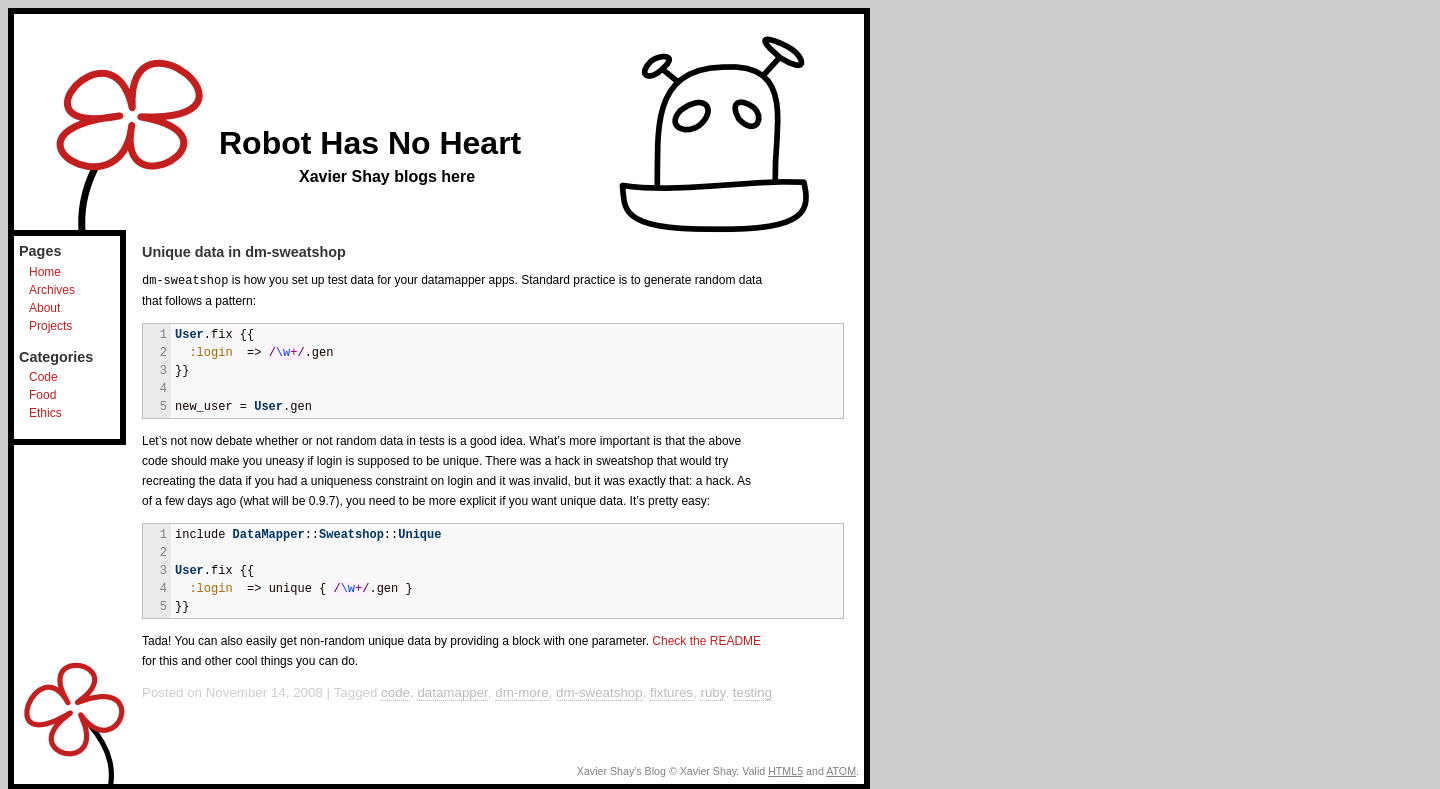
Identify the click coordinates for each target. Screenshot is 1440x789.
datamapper (452, 691)
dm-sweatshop (599, 691)
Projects (50, 326)
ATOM (841, 770)
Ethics (45, 413)
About (44, 308)
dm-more (521, 691)
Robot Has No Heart (370, 143)
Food (42, 395)
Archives (52, 290)
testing (752, 691)
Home (45, 272)
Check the (706, 640)
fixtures (671, 691)
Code (43, 377)
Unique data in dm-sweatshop (244, 252)
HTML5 (785, 770)
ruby (712, 691)
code (395, 691)
